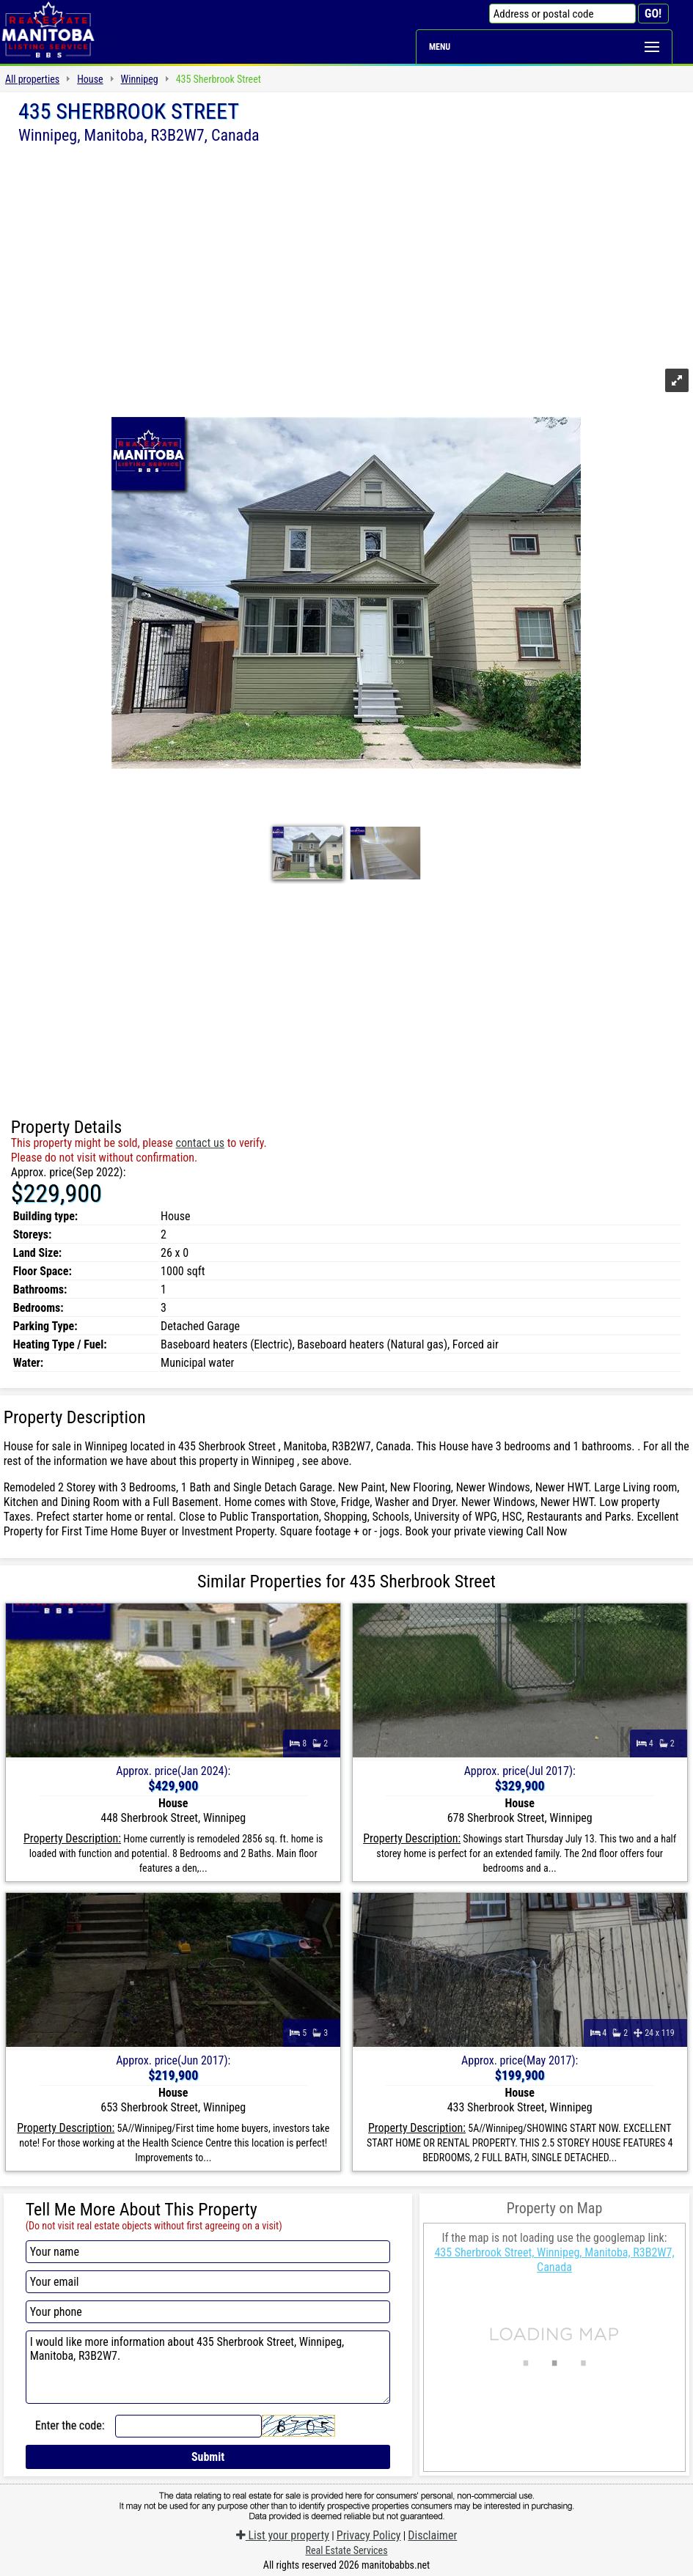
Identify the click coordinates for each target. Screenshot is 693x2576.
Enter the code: (70, 2425)
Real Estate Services (346, 2550)
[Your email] (208, 2281)
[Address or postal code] (562, 13)
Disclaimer (432, 2535)
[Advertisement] (346, 254)
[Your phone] (208, 2311)
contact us (200, 1143)
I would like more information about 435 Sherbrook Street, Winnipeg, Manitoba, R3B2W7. (208, 2367)
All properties (32, 79)
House (90, 79)
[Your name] (208, 2251)
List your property (282, 2535)
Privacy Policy (369, 2535)
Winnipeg (139, 79)
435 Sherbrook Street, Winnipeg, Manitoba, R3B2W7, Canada (554, 2259)
